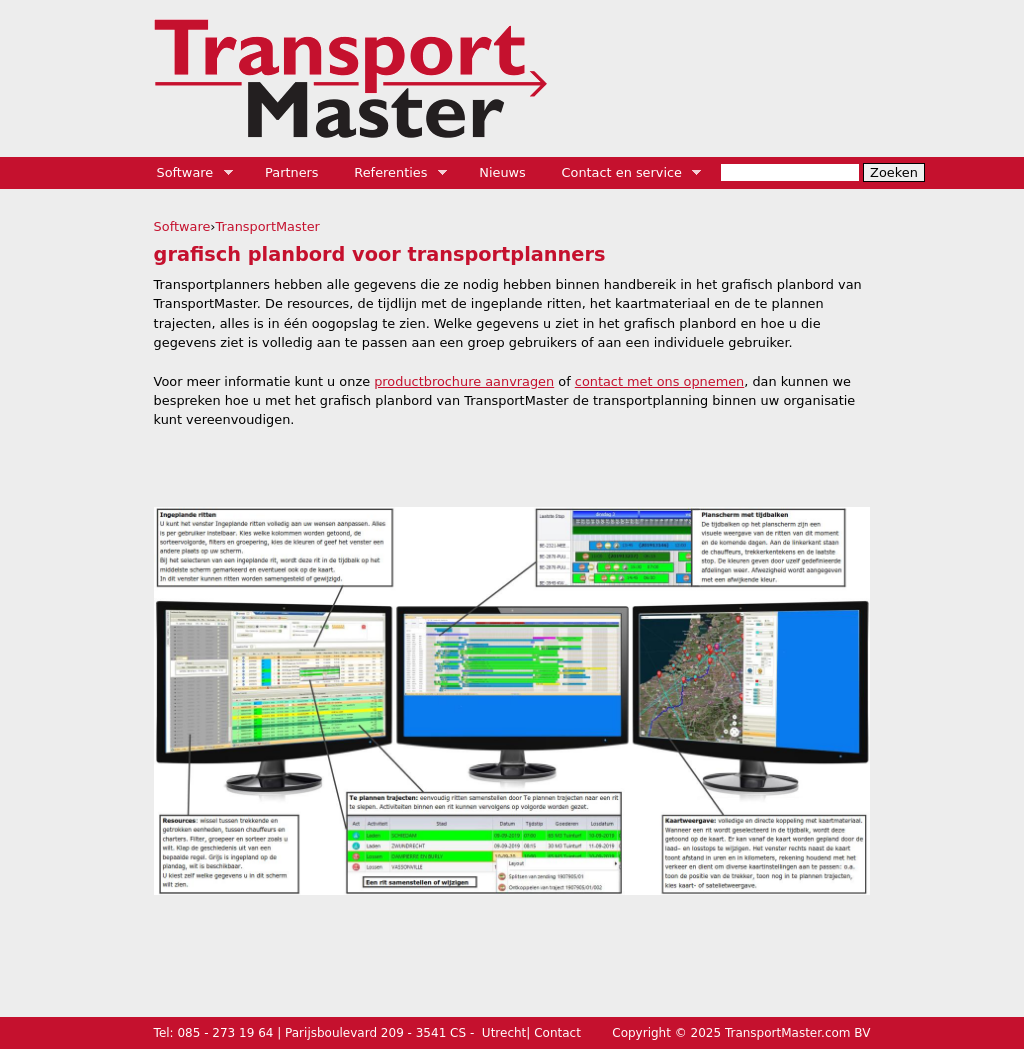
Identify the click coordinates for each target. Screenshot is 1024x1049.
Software (188, 173)
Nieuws (502, 172)
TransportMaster (268, 226)
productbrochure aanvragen (464, 381)
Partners (292, 172)
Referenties (393, 173)
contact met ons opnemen (659, 381)
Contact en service (625, 173)
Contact (557, 1033)
